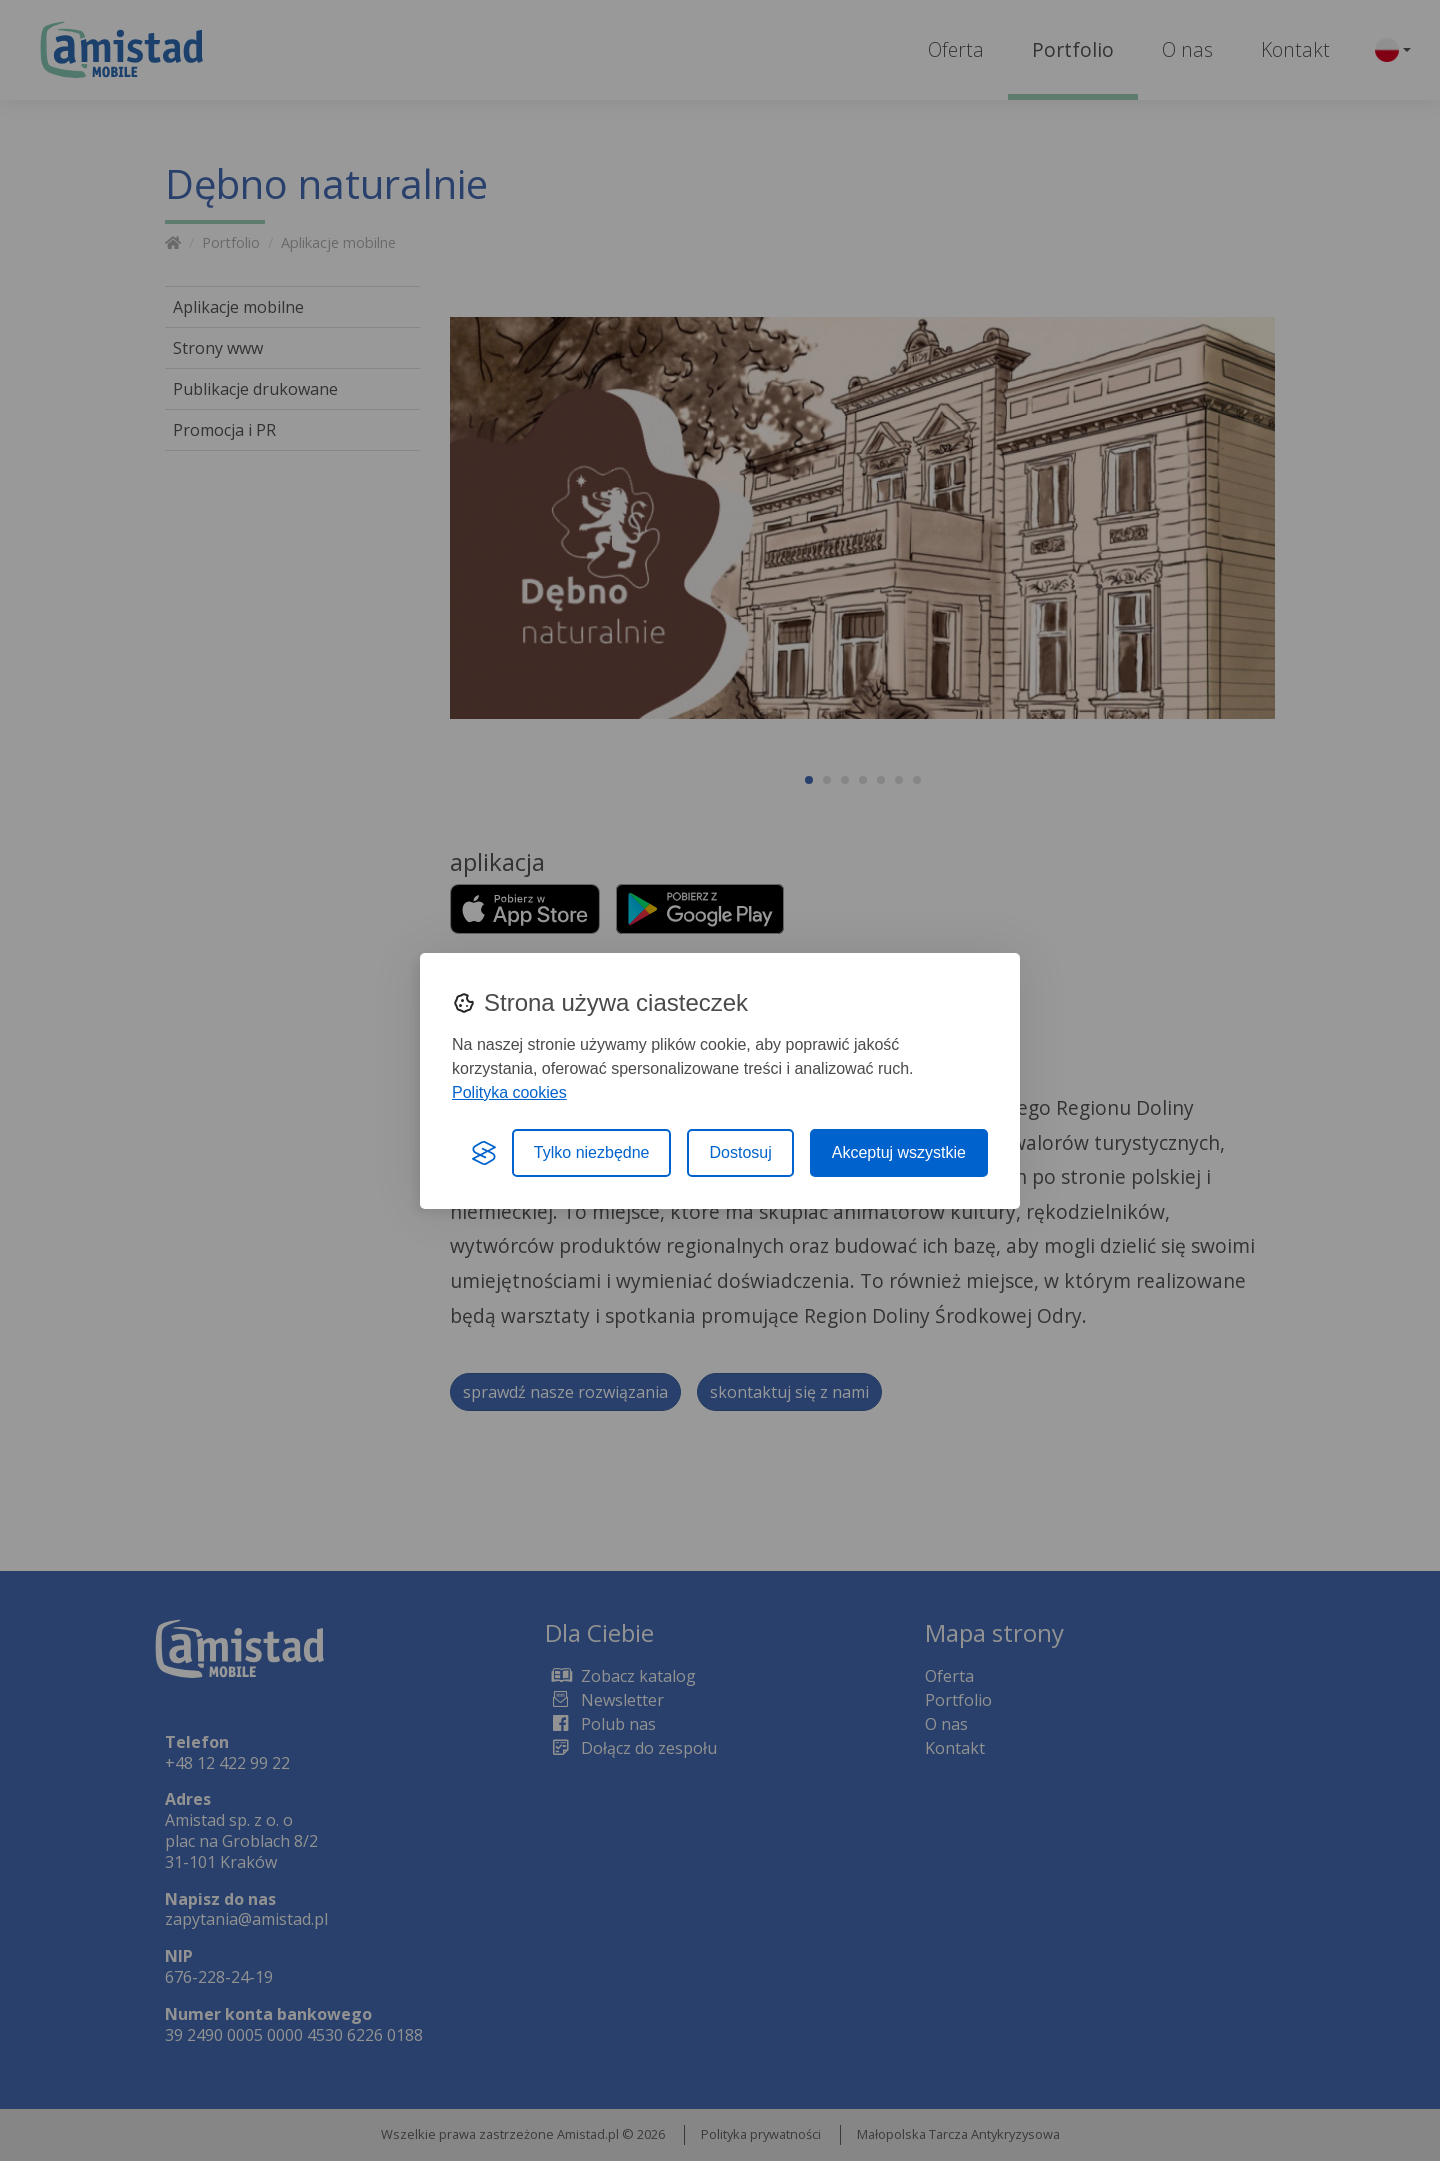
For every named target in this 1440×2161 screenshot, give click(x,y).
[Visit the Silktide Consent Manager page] (484, 1153)
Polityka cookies (509, 1092)
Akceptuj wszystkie (899, 1152)
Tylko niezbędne (592, 1152)
